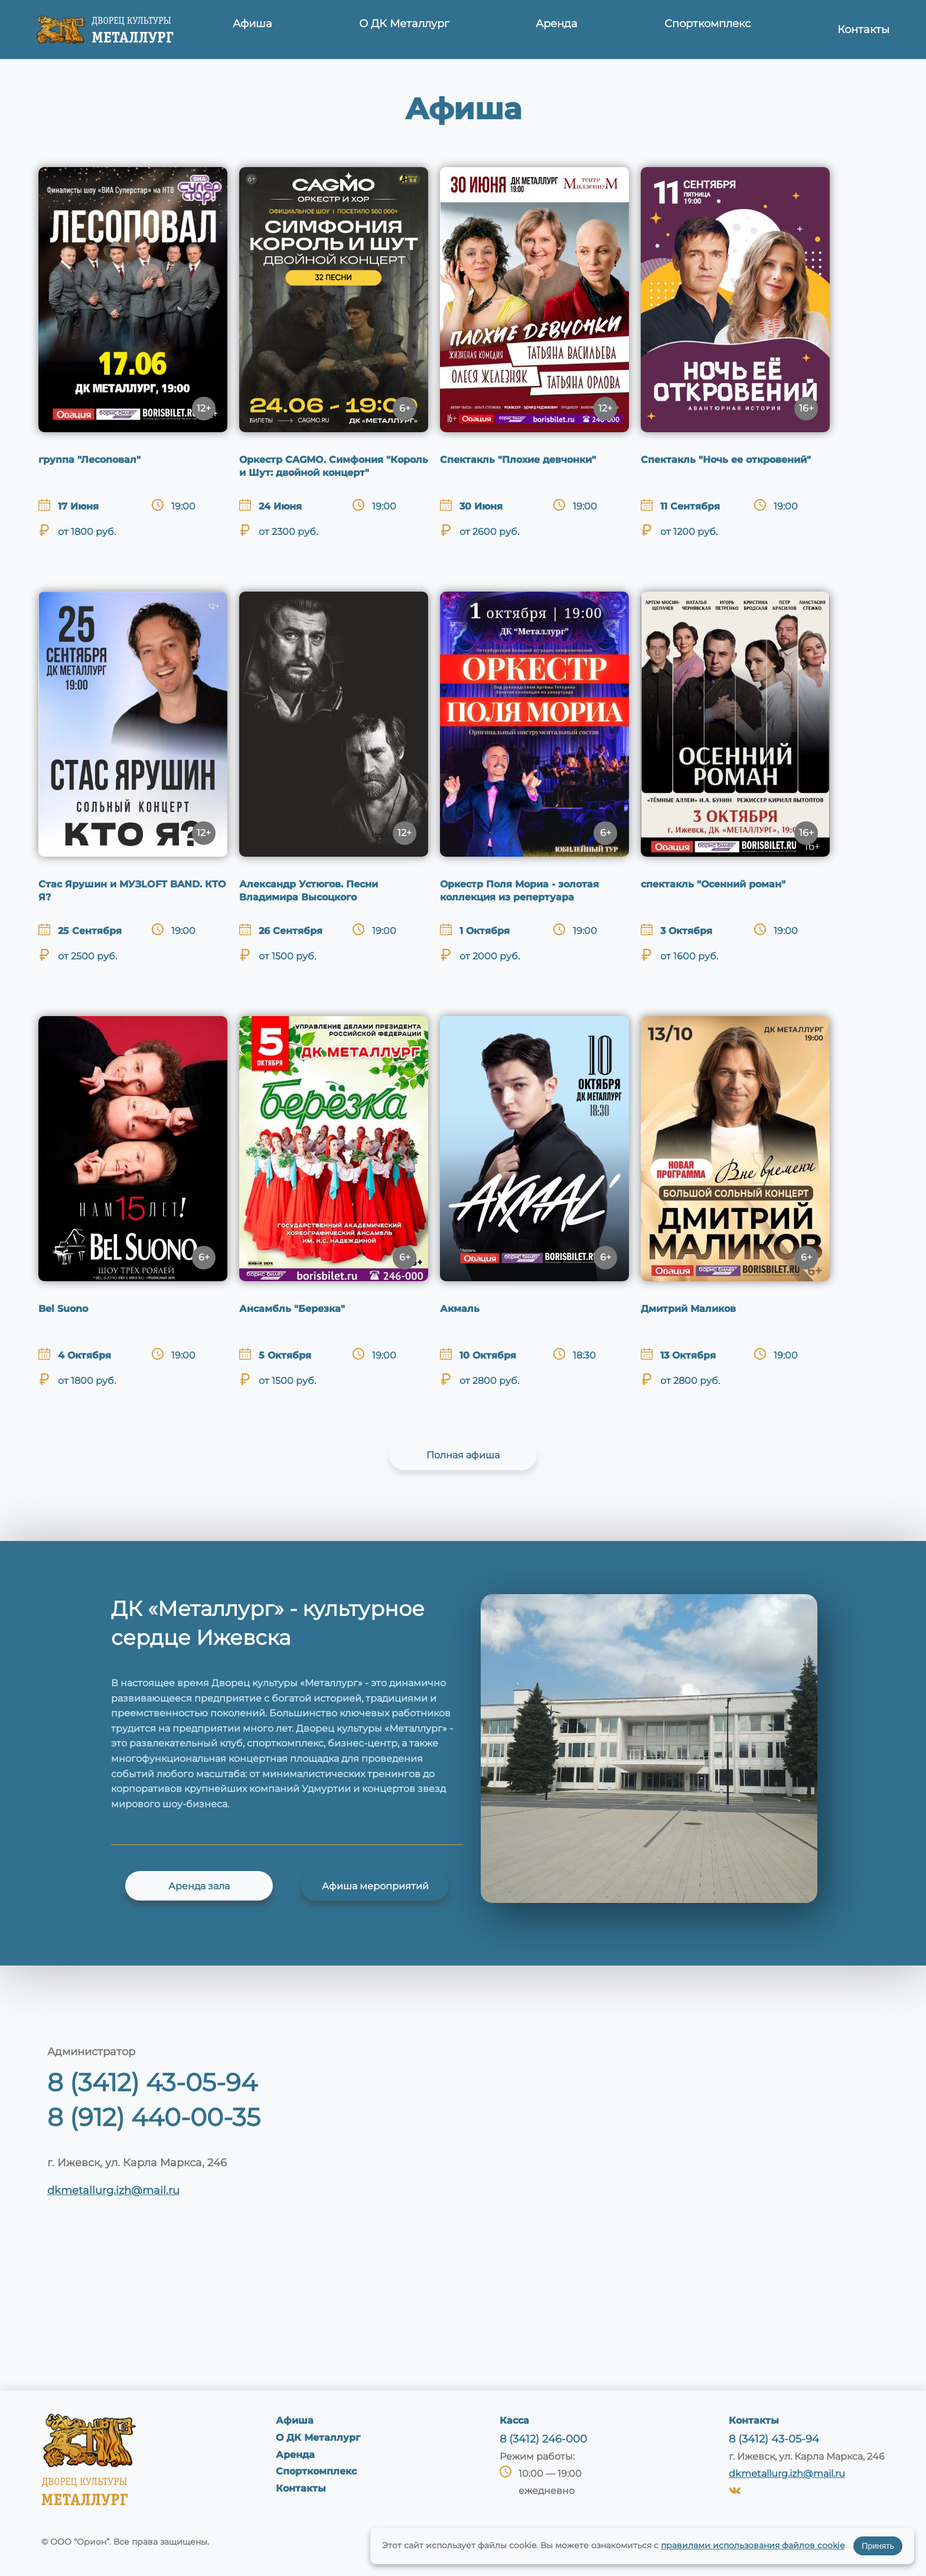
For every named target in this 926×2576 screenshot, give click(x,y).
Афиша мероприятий (375, 1886)
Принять (878, 2546)
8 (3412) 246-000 (543, 2439)
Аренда (557, 29)
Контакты (861, 29)
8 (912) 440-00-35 (153, 2117)
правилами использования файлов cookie (753, 2545)
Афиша (259, 29)
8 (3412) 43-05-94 (152, 2082)
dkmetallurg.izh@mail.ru (113, 2190)
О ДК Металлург (408, 29)
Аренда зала (199, 1886)
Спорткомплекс (706, 29)
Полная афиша (463, 1455)
